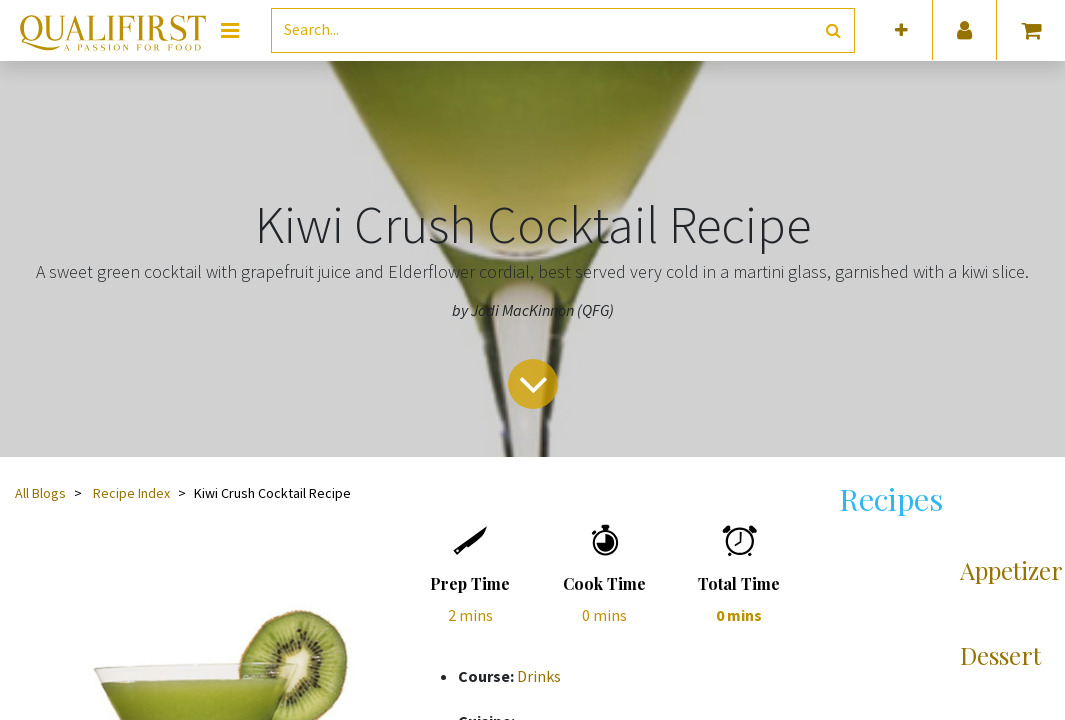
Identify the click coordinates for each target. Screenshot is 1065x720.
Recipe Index (131, 493)
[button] (901, 30)
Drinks (539, 676)
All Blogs (40, 493)
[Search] (833, 30)
